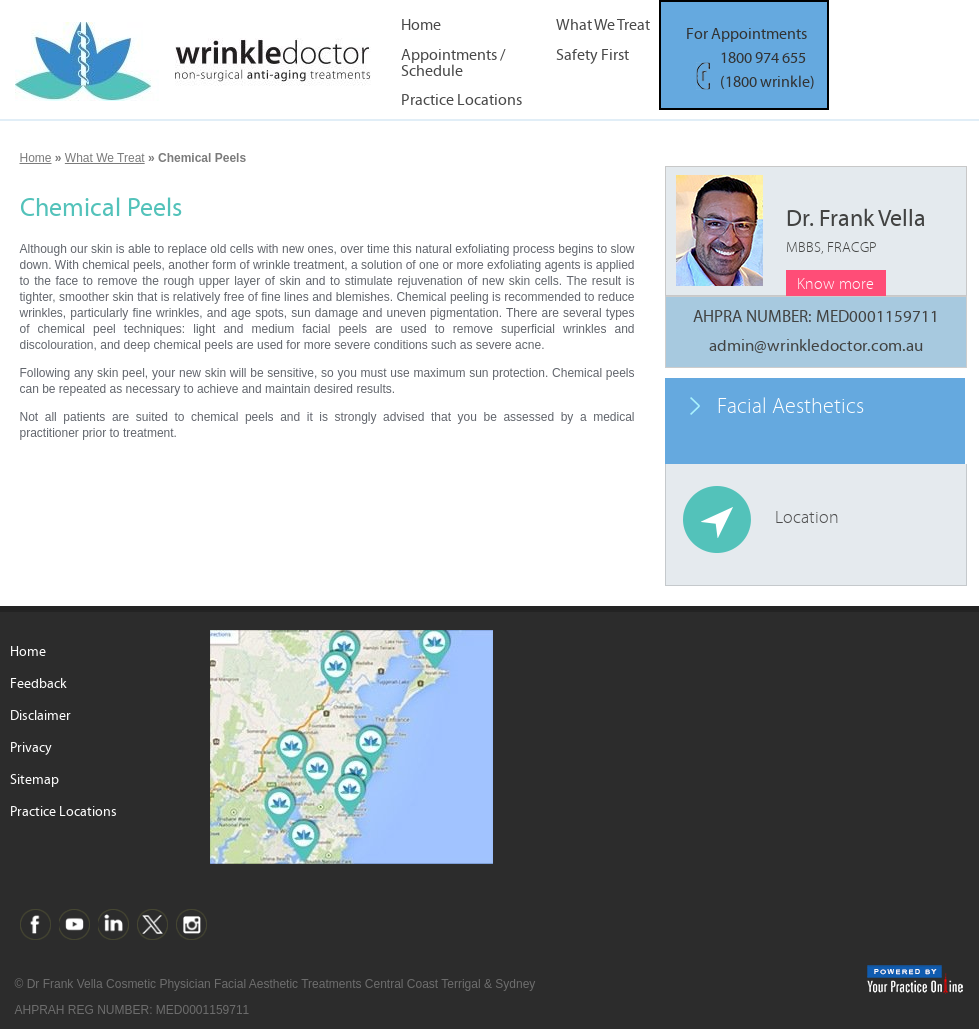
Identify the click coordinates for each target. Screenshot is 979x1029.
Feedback (38, 684)
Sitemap (34, 780)
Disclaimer (40, 716)
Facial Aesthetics (790, 406)
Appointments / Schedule (453, 62)
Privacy (31, 748)
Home (421, 25)
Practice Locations (461, 100)
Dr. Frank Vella (856, 230)
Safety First (592, 55)
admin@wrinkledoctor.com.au (816, 346)
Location (807, 517)
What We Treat (603, 25)
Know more (835, 284)
